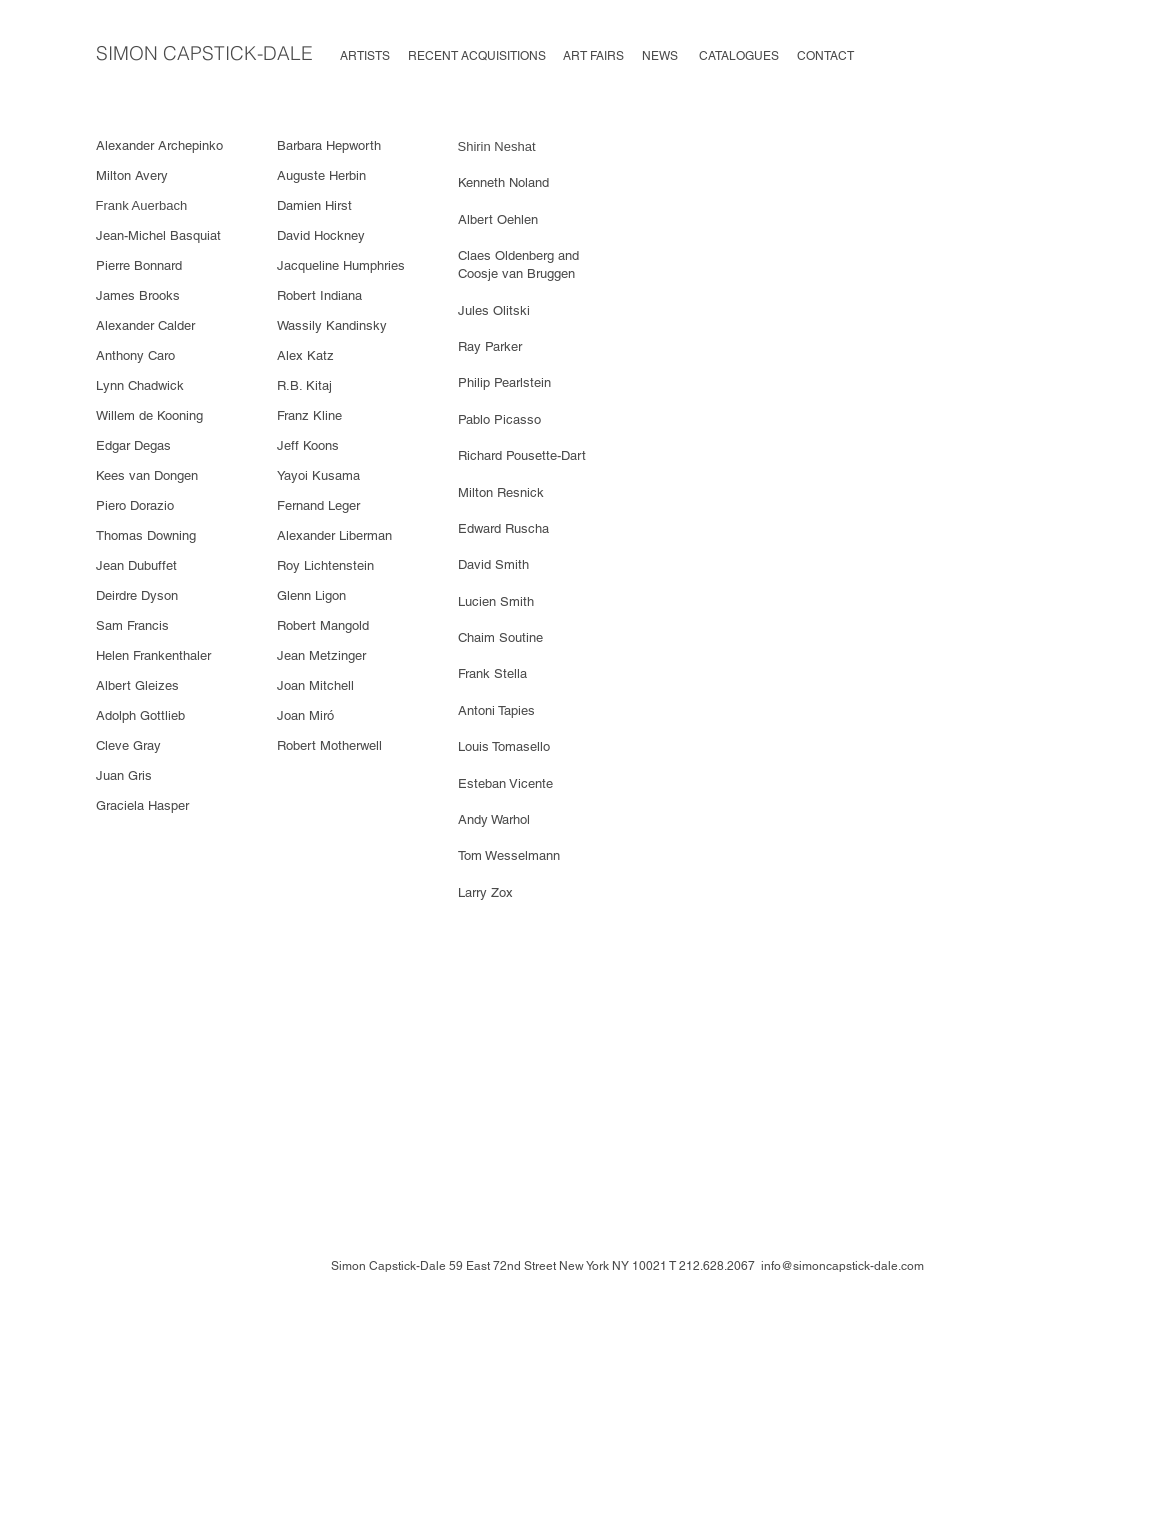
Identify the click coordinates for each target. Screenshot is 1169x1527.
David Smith (493, 564)
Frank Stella (494, 673)
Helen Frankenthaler (155, 655)
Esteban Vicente (507, 783)
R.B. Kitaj (304, 385)
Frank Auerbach (142, 205)
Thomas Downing (148, 535)
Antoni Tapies (496, 710)
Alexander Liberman (336, 535)
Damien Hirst (314, 205)
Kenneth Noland (505, 182)
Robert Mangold (325, 625)
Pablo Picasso (501, 419)
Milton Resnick (503, 492)
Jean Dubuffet (138, 565)
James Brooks (140, 295)
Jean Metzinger (323, 655)
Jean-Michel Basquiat (158, 235)
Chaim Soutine (502, 637)
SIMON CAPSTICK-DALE (204, 53)
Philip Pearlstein (504, 382)
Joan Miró (305, 715)
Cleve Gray (128, 745)
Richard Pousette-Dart (522, 455)
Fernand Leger (320, 505)
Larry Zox (485, 892)
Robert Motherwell (329, 745)
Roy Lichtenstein (327, 565)
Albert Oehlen (498, 219)
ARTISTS (365, 56)
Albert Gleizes (139, 685)
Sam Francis (134, 625)
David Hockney (321, 235)
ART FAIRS (593, 56)
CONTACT (825, 56)
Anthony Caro (135, 355)
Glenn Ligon (313, 595)
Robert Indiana (319, 295)
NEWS (660, 56)
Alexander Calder (147, 325)
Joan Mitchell (317, 685)
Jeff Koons (308, 445)
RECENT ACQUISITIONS (477, 56)
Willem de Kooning (151, 415)
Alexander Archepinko (161, 145)
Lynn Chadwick (142, 385)
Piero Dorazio (135, 505)
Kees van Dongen (149, 475)
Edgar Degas (135, 445)
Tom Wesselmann (511, 855)
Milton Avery (132, 175)
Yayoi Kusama (320, 475)
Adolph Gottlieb (142, 715)
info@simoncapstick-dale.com (842, 1266)
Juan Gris (124, 775)
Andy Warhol (496, 819)
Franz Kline (309, 415)
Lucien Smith (498, 601)
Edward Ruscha (505, 528)
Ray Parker (492, 346)
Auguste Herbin (323, 175)
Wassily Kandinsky (334, 325)
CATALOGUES (743, 56)
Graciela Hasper (144, 805)
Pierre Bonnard (141, 265)
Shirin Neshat (497, 146)
